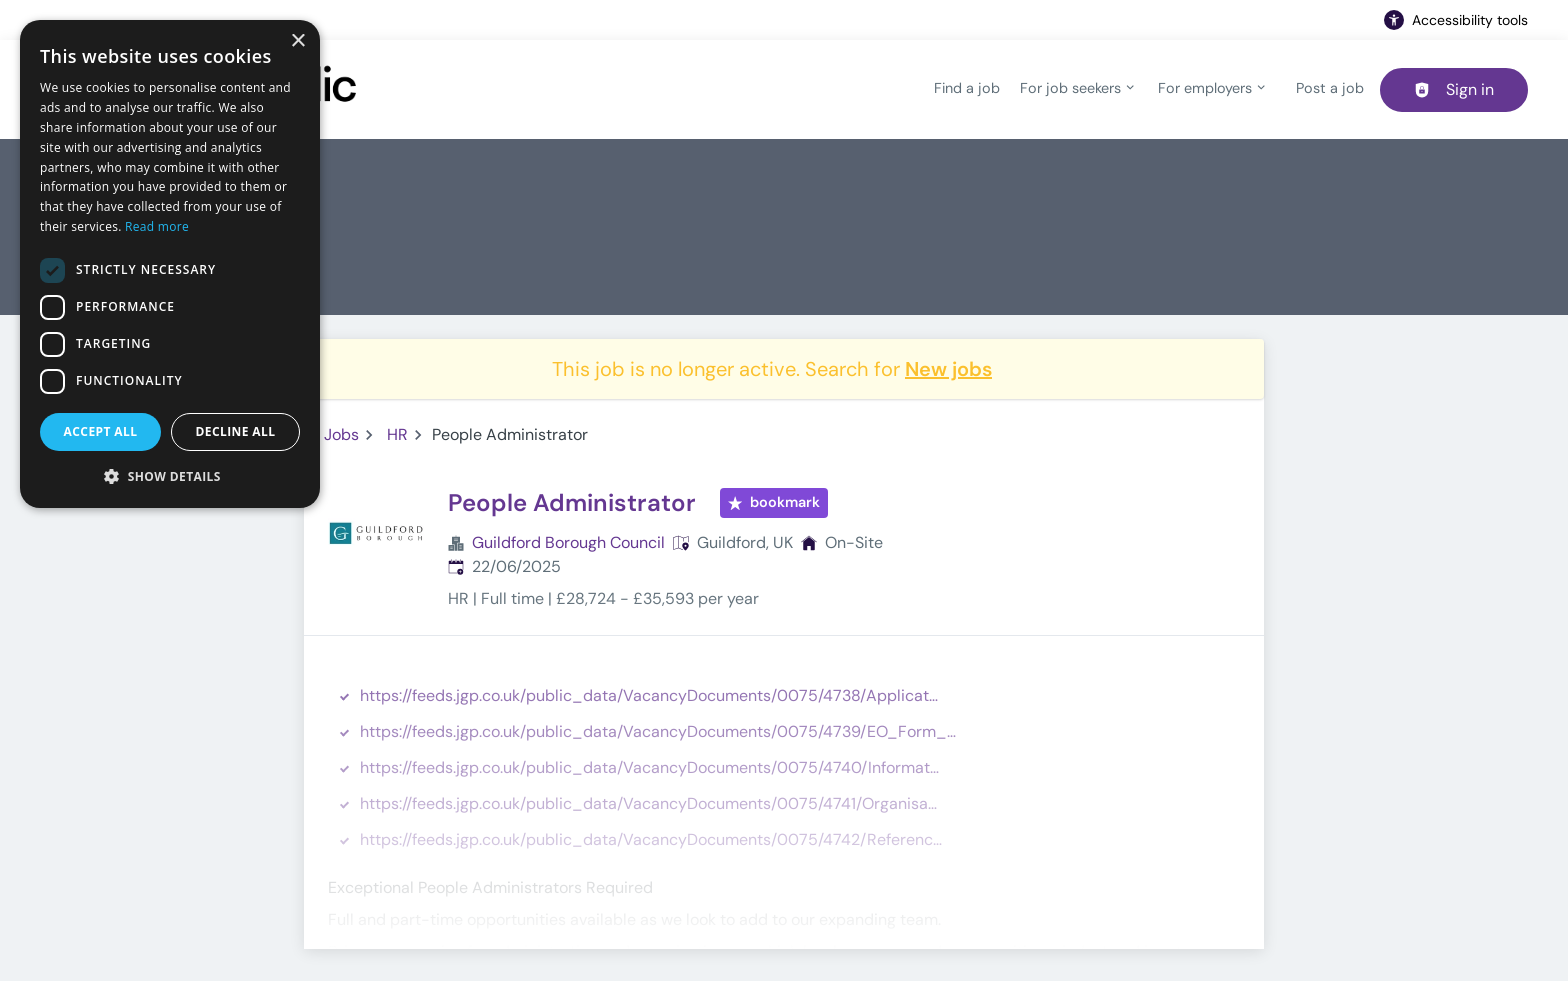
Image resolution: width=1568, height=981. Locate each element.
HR (397, 434)
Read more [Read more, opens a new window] (157, 226)
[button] (170, 476)
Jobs (341, 434)
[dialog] (170, 264)
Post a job (1330, 88)
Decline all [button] (236, 431)
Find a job (967, 88)
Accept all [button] (101, 431)
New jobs (948, 369)
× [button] (297, 41)
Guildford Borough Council (568, 542)
